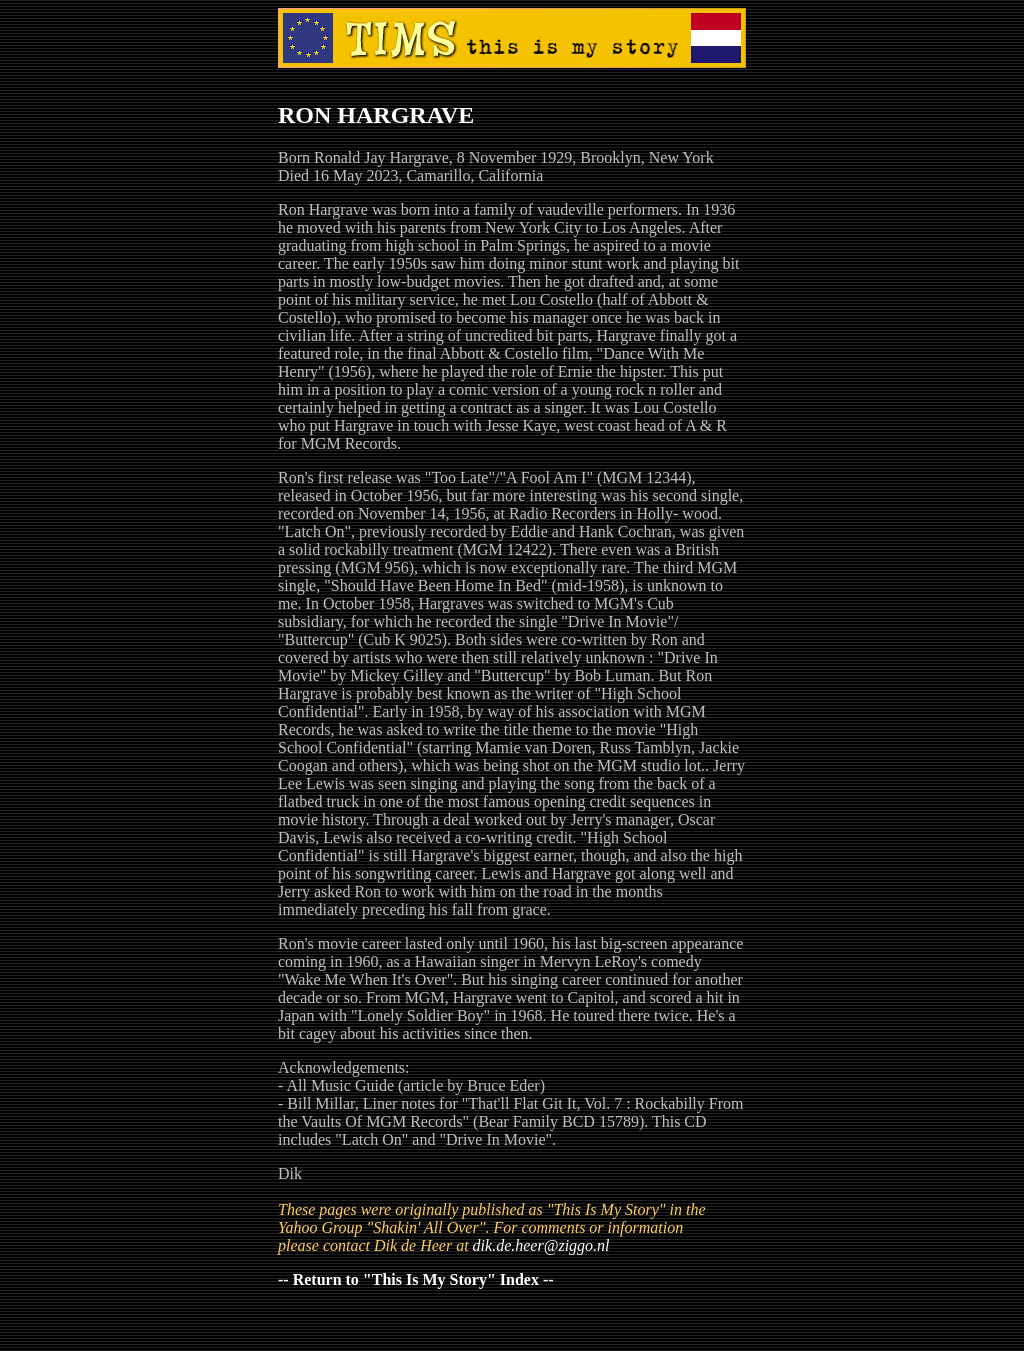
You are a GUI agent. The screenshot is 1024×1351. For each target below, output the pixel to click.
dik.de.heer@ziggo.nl (541, 1245)
